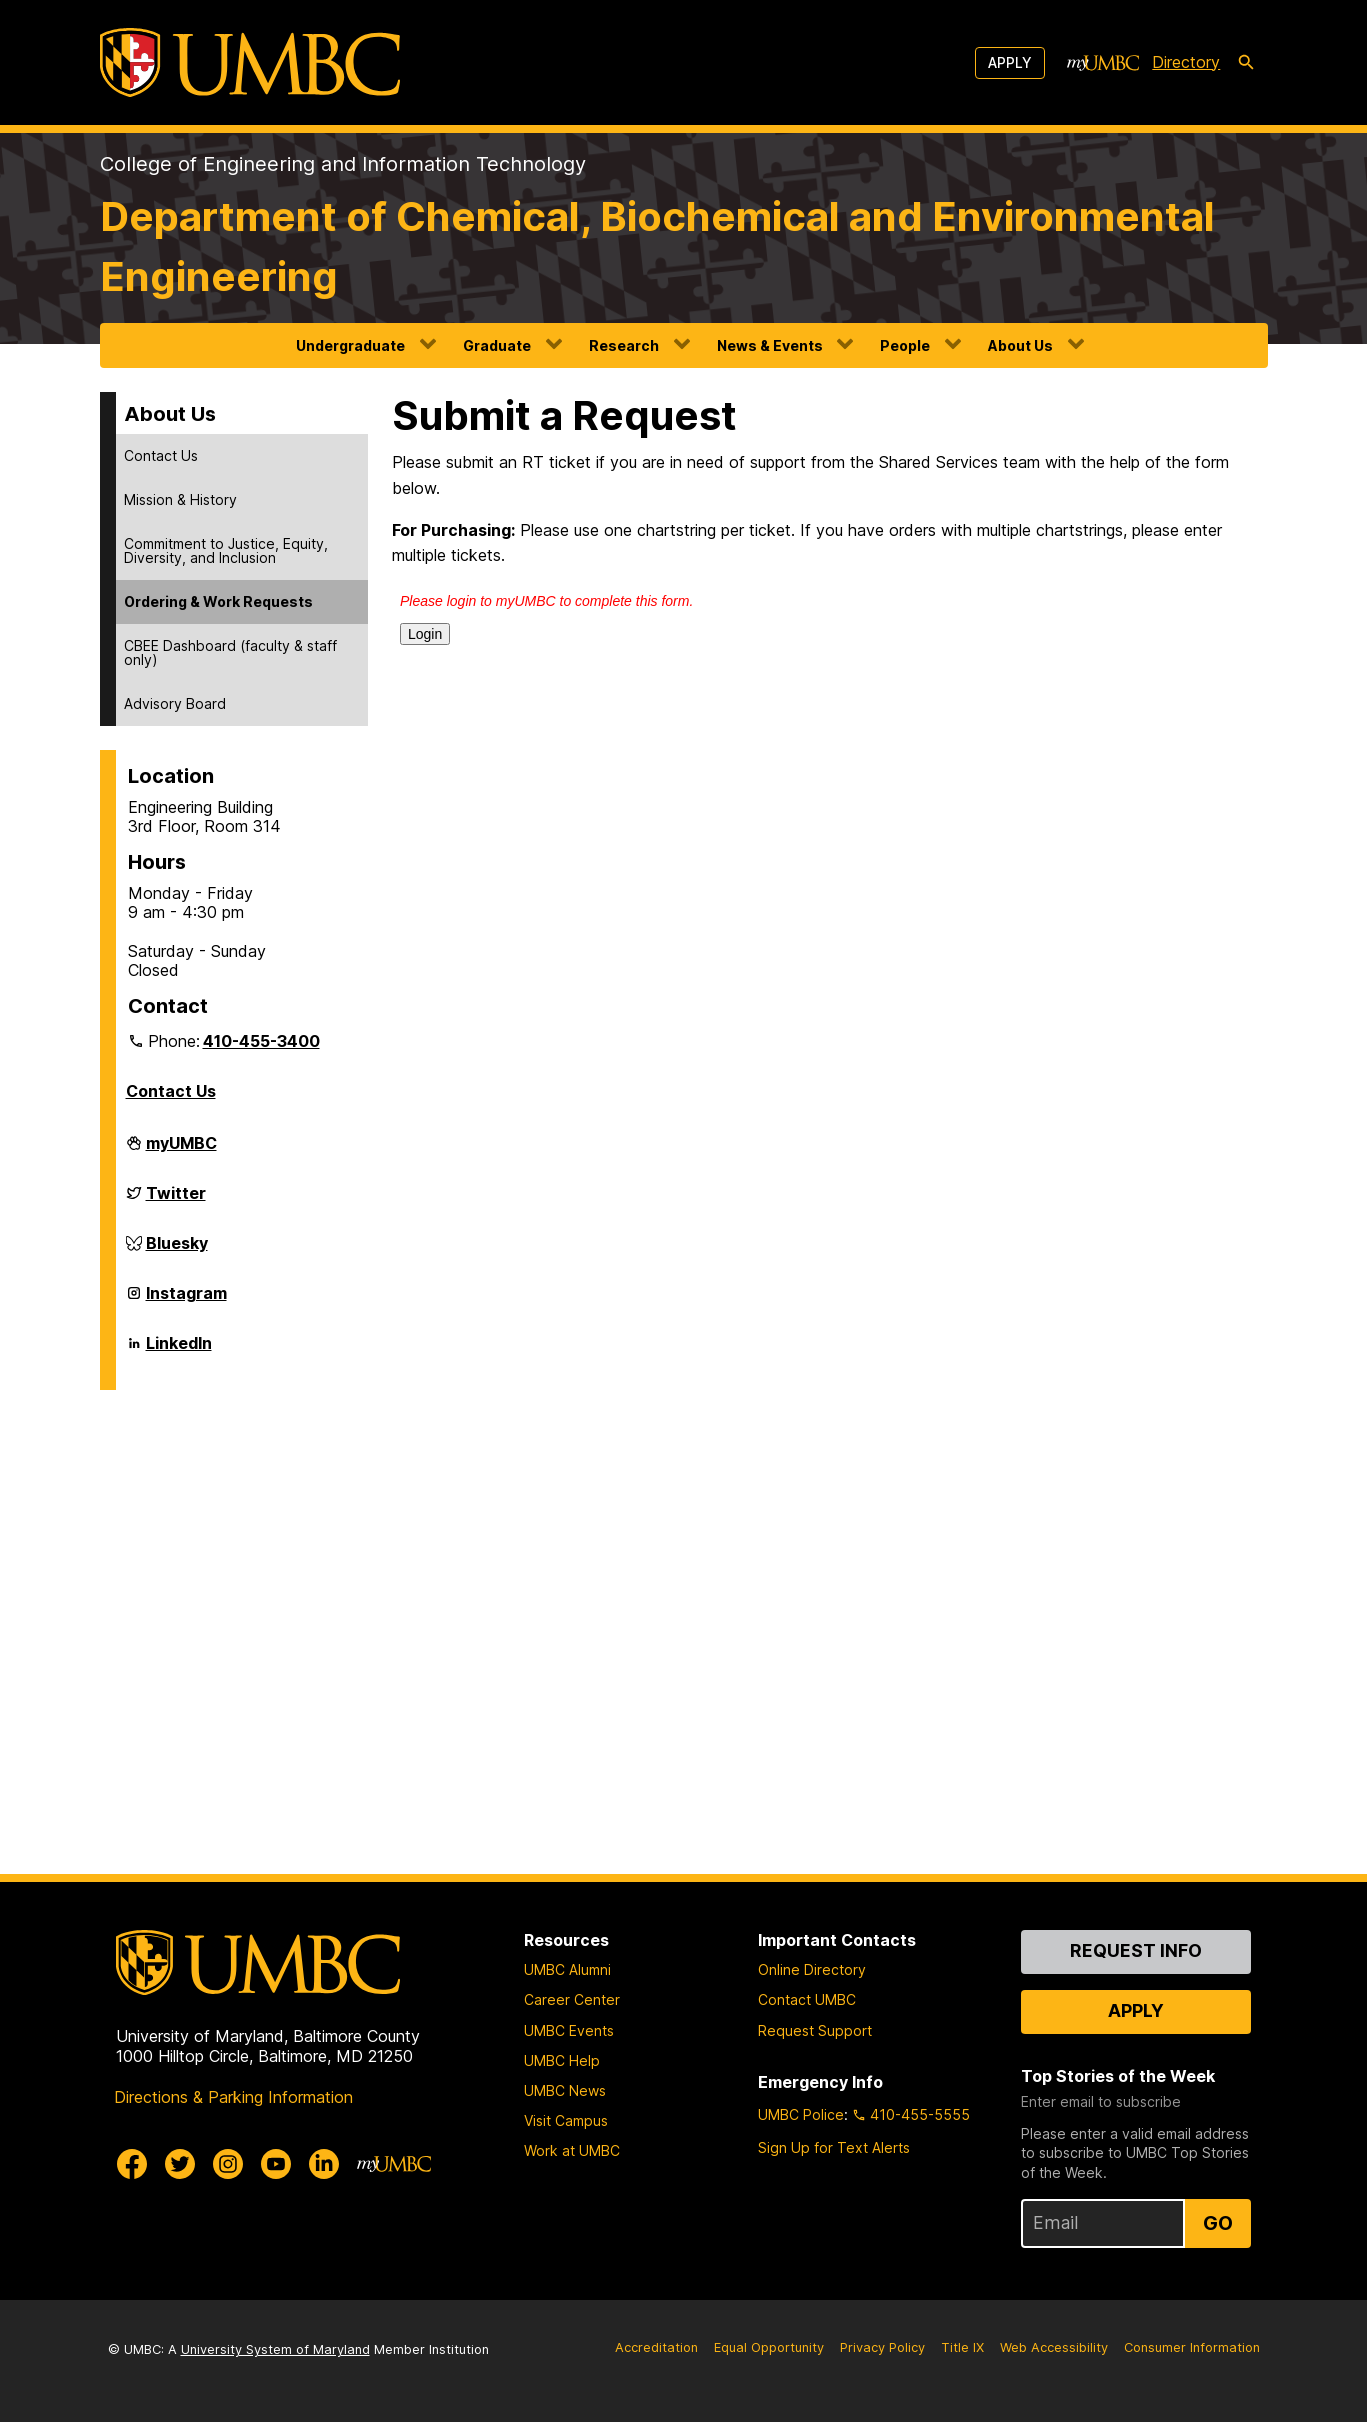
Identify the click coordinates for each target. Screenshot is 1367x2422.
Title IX (962, 2347)
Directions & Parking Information (233, 2097)
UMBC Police (801, 2114)
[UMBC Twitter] (180, 2164)
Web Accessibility (1054, 2347)
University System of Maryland (275, 2349)
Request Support (815, 2030)
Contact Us (161, 455)
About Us (1020, 345)
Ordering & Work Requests (218, 601)
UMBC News (565, 2090)
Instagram (186, 1301)
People (905, 345)
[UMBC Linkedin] (324, 2164)
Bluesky (177, 1251)
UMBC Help (562, 2060)
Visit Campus (566, 2120)
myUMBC (181, 1151)
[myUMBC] (1103, 63)
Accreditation (656, 2347)
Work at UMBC (572, 2150)
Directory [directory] (1186, 62)
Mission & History (180, 499)
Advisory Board (175, 703)
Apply (1010, 62)
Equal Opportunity (769, 2347)
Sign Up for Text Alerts (834, 2147)
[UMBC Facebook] (132, 2164)
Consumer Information (1192, 2347)
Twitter (176, 1201)
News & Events (770, 345)
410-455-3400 (261, 1041)
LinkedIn (179, 1351)
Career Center (572, 1999)
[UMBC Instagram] (228, 2164)
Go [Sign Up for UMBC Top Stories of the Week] (1218, 2223)
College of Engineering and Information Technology (343, 164)
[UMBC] (250, 62)
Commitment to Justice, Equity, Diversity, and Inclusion (226, 550)
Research (624, 345)
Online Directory (812, 1969)
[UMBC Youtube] (276, 2164)
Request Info (1136, 1950)
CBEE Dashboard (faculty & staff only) (230, 652)
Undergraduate (350, 345)
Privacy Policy (882, 2347)
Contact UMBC (807, 1999)
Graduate (497, 345)
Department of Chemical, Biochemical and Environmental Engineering (657, 246)
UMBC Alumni (567, 1969)
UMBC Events (569, 2030)
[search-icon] (1246, 63)
